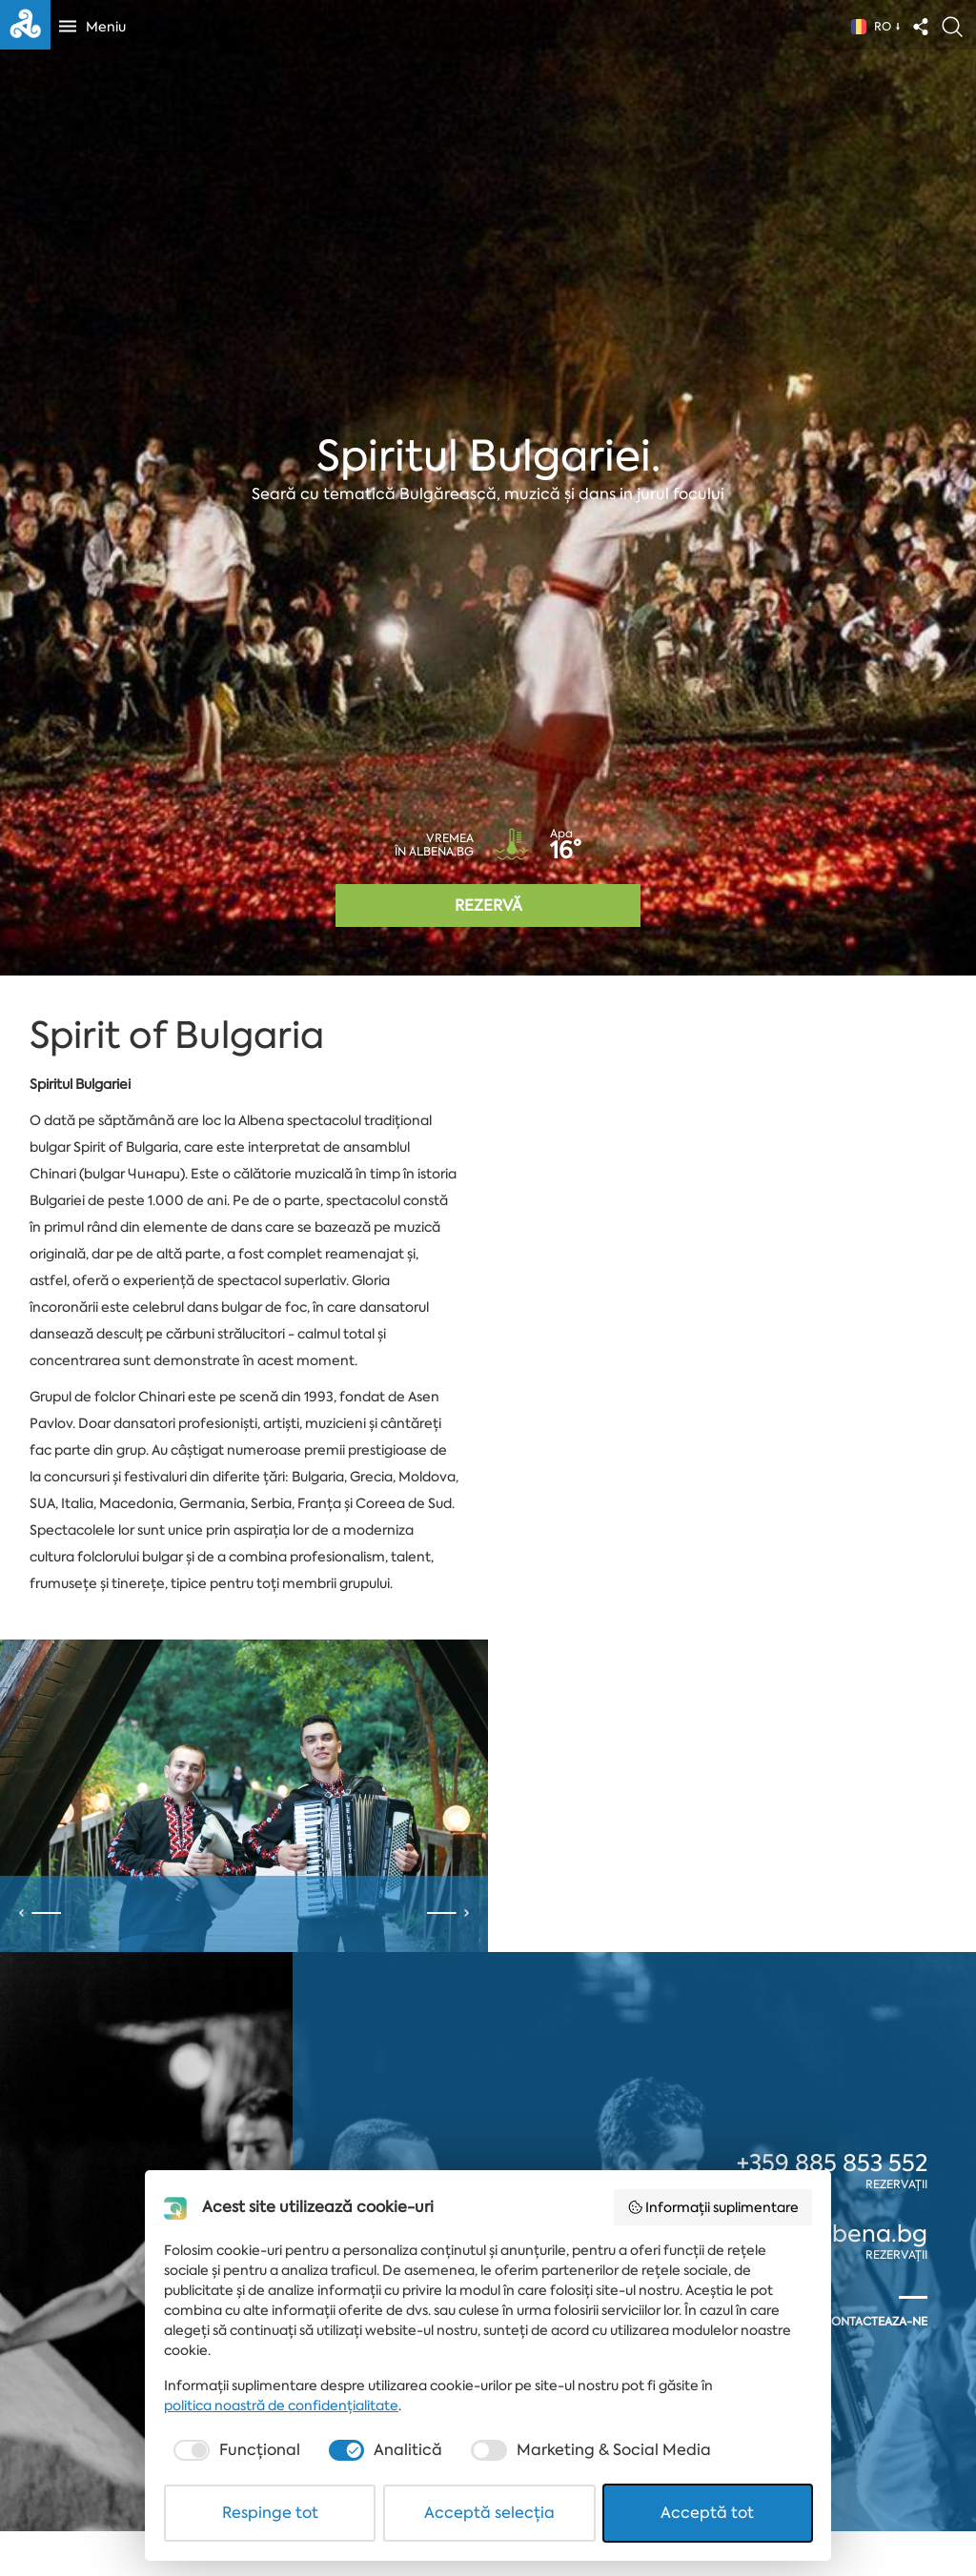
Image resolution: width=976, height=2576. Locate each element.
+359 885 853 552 (832, 2163)
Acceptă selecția (489, 2513)
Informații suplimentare (713, 2207)
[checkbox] (235, 2450)
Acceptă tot (707, 2513)
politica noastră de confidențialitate (281, 2405)
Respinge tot (270, 2513)
